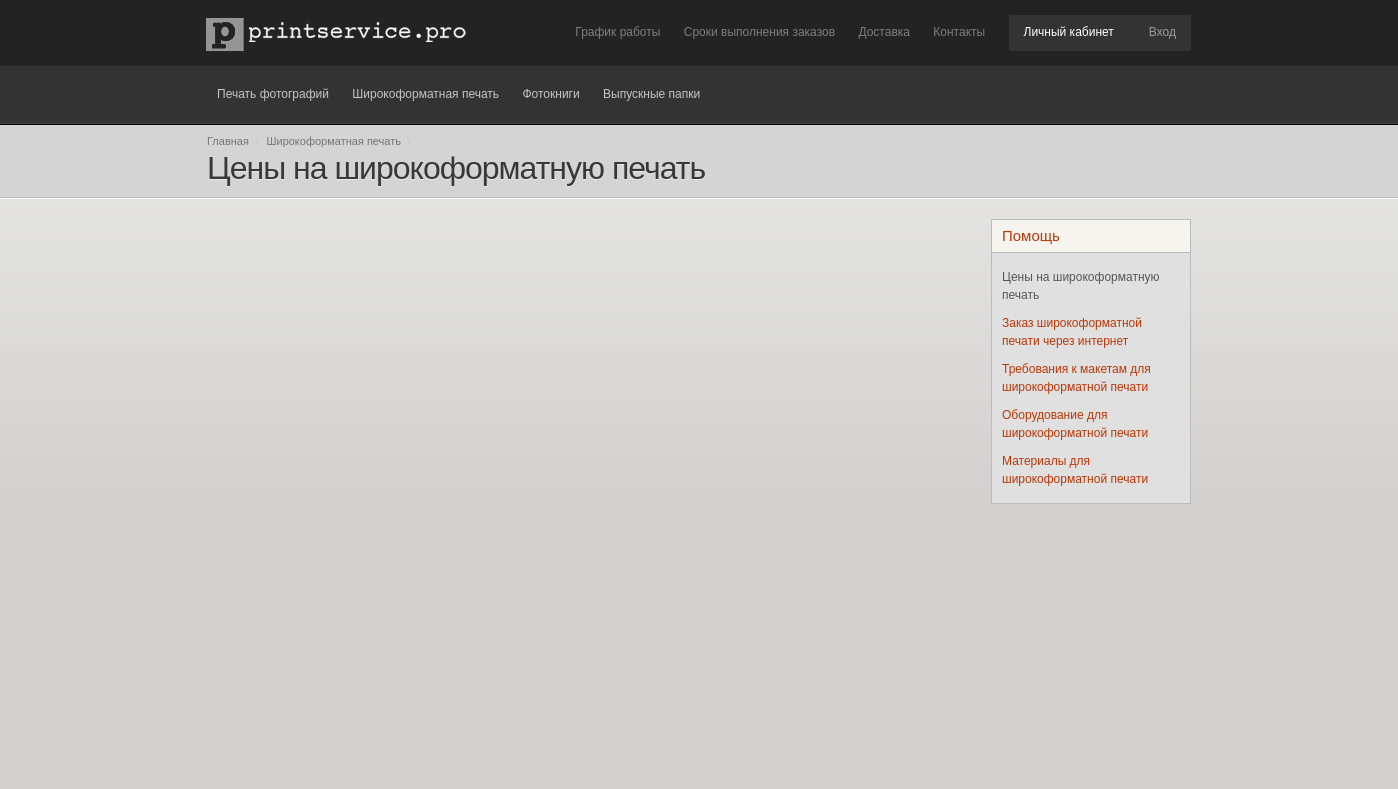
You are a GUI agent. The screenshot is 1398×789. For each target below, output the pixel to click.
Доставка (884, 32)
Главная (228, 141)
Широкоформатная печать (425, 94)
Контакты (959, 32)
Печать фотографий (273, 94)
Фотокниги (550, 94)
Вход (1162, 32)
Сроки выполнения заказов (759, 32)
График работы (617, 32)
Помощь (1031, 235)
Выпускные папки (651, 94)
